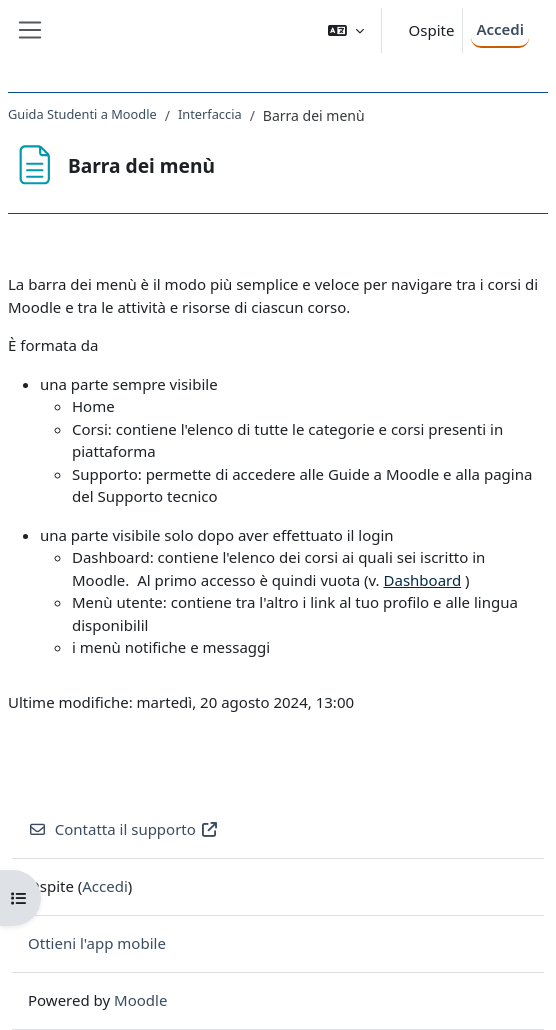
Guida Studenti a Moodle (82, 114)
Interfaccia (210, 114)
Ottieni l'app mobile (97, 943)
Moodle (140, 1000)
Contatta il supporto (123, 829)
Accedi (500, 29)
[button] (346, 30)
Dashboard (423, 580)
